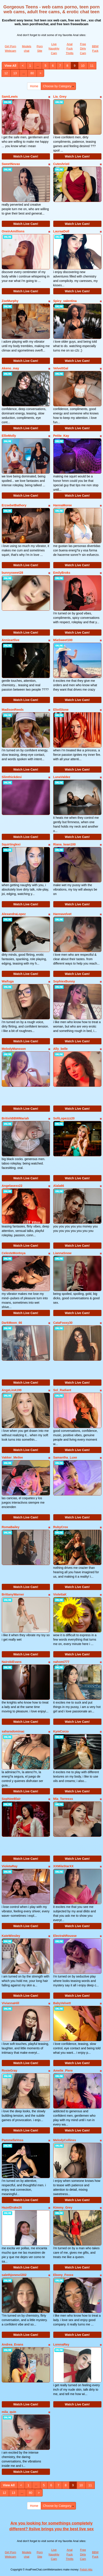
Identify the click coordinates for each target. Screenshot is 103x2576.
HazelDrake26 (12, 2207)
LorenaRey (61, 2344)
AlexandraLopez (14, 914)
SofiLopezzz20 (64, 1118)
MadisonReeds (13, 709)
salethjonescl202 (14, 2275)
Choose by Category (58, 86)
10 (83, 65)
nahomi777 (61, 1662)
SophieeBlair (11, 1799)
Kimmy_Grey (62, 2207)
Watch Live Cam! (25, 156)
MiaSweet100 (63, 640)
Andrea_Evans (12, 2344)
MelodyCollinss (64, 2140)
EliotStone (61, 709)
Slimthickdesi (12, 777)
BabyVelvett (62, 2003)
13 (15, 73)
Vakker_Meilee (12, 1457)
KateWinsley (11, 1936)
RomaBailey (11, 1527)
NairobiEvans (12, 1662)
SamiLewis (10, 96)
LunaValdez (61, 777)
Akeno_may (10, 368)
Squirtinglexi (11, 844)
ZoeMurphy (10, 301)
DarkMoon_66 (12, 1322)
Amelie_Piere (63, 2070)
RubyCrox (60, 1527)
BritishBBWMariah (15, 1118)
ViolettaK (60, 1594)
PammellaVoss (13, 2140)
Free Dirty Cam (83, 48)
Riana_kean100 (64, 844)
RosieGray (9, 2070)
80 (32, 73)
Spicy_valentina (65, 301)
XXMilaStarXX (63, 1866)
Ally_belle (60, 1049)
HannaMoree (62, 505)
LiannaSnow (62, 1253)
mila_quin (9, 2412)
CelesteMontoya (14, 1253)
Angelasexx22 (12, 1185)
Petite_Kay (61, 435)
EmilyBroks (61, 572)
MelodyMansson (14, 1049)
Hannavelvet (62, 914)
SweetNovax (11, 164)
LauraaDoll (61, 231)
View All (10, 65)
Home (34, 86)
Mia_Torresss (63, 1799)
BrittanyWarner (13, 1594)
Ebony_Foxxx (63, 2275)
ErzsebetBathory (14, 505)
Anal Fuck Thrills (69, 48)
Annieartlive (11, 640)
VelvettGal (60, 368)
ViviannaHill (10, 2003)
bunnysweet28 (12, 572)
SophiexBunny (64, 981)
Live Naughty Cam (54, 48)
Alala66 (58, 1185)
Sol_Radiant (62, 1390)
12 (6, 73)
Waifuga (8, 981)
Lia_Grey (60, 96)
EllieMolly (9, 435)
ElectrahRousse (65, 1936)
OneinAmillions (13, 231)
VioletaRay (10, 1866)
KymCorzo (61, 1731)
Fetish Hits (86, 2569)
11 (92, 65)
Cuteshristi (61, 164)
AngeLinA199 (12, 1390)
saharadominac (13, 1731)
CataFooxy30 (63, 1322)
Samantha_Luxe (65, 1457)
